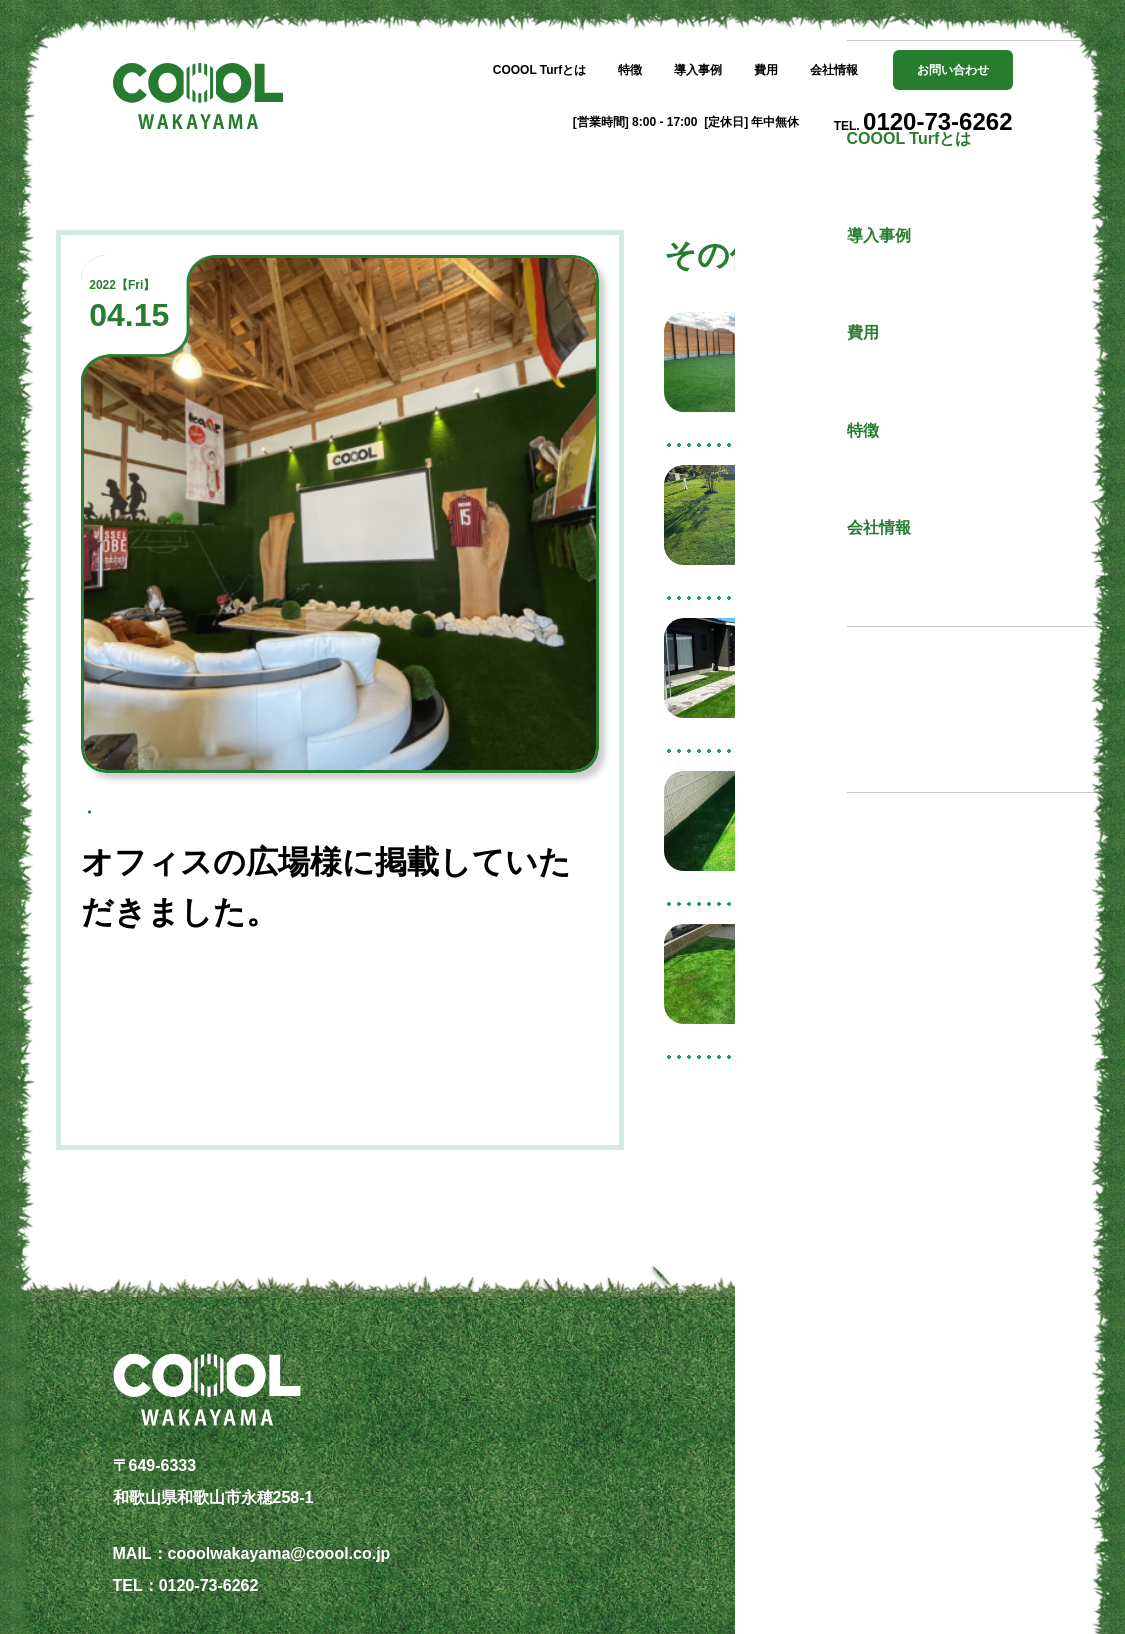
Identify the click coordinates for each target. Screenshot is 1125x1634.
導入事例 (698, 70)
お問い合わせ (953, 70)
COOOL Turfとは (540, 70)
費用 (766, 70)
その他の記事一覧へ (866, 1122)
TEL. (923, 121)
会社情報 (834, 70)
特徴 (630, 70)
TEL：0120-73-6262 (186, 1585)
